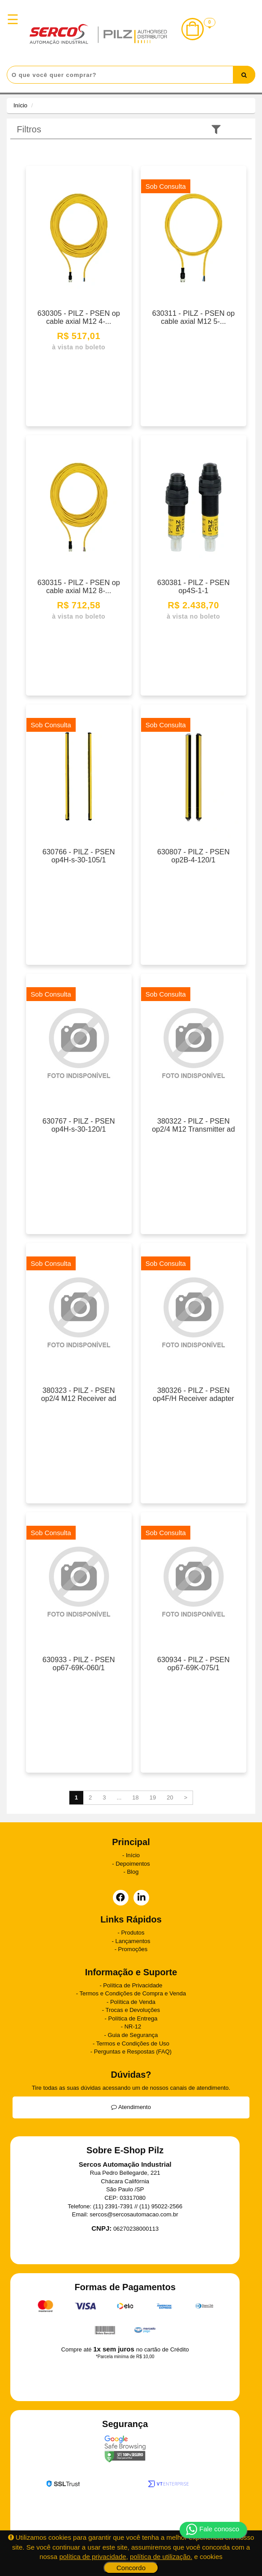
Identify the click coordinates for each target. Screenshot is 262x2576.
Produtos (132, 1932)
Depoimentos (133, 1863)
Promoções (133, 1949)
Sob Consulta (166, 186)
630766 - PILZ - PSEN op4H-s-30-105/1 (79, 856)
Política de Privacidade (132, 1985)
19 (153, 1797)
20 (170, 1797)
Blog (132, 1871)
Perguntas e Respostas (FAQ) (133, 2051)
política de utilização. (161, 2556)
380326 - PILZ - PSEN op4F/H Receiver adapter (193, 1394)
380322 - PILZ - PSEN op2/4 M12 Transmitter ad (193, 1125)
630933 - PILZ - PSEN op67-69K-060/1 (79, 1663)
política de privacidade (92, 2556)
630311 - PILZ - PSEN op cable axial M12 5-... (193, 317)
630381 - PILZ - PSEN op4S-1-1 (193, 586)
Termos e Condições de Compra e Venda (132, 1993)
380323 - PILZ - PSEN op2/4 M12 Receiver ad (78, 1394)
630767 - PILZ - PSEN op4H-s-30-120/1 (79, 1125)
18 (135, 1797)
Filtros (29, 129)
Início (20, 105)
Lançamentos (132, 1941)
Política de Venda (132, 2002)
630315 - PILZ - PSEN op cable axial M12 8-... (79, 586)
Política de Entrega (133, 2018)
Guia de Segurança (132, 2035)
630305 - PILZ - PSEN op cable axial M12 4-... (79, 317)
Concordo (131, 2568)
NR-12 (133, 2026)
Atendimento (131, 2107)
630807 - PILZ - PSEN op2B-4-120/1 (193, 856)
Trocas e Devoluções (133, 2010)
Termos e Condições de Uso (132, 2043)
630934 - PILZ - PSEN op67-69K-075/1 (193, 1663)
